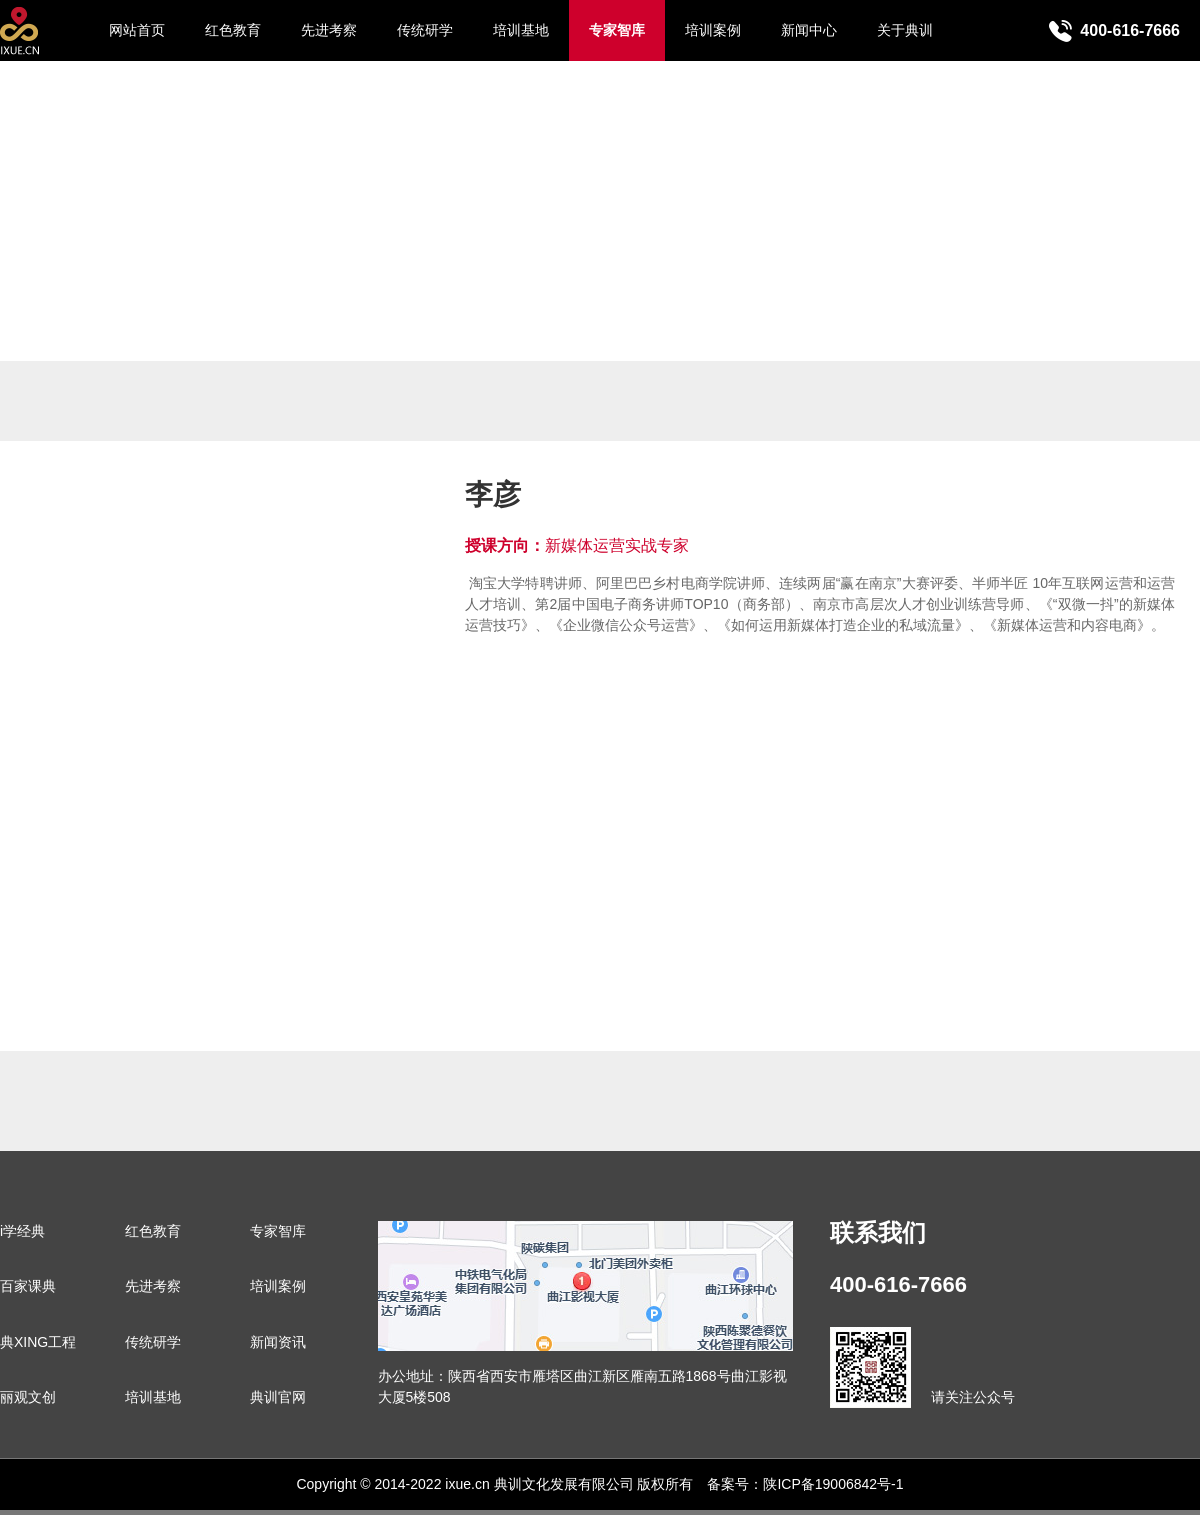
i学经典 (22, 1231)
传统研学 (425, 30)
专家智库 (617, 30)
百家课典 (28, 1286)
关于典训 (905, 30)
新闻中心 (809, 30)
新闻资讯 (278, 1342)
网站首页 (137, 30)
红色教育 (233, 30)
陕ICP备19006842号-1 (833, 1484)
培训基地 (521, 30)
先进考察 (329, 30)
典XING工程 (38, 1342)
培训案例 (713, 30)
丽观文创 (28, 1397)
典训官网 (278, 1397)
